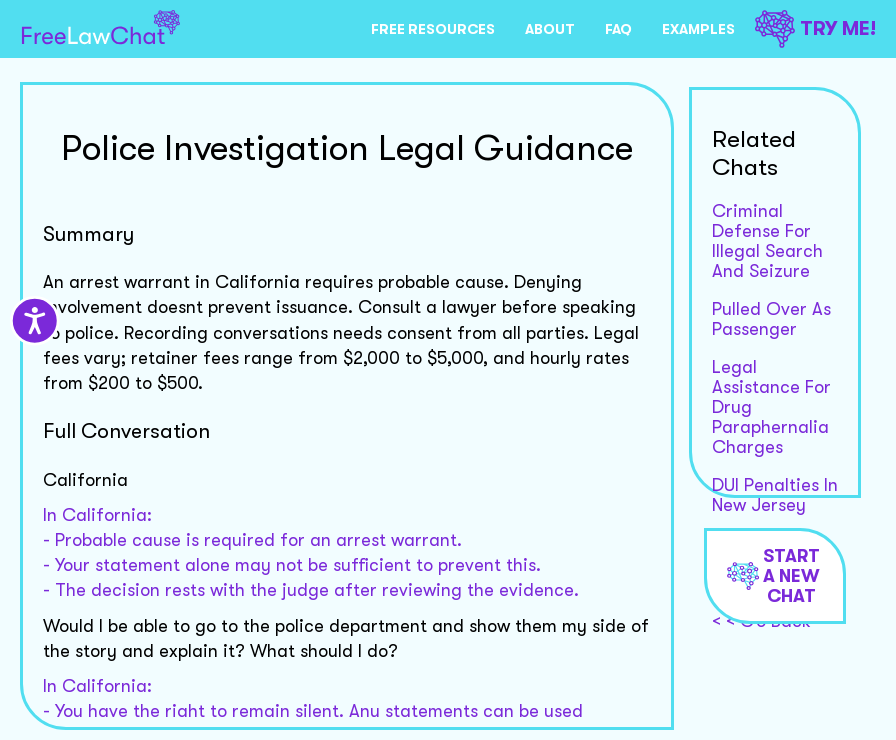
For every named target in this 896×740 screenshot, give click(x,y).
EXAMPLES (698, 29)
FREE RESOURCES (433, 29)
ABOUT (550, 29)
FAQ (618, 29)
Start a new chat (773, 576)
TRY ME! (815, 28)
